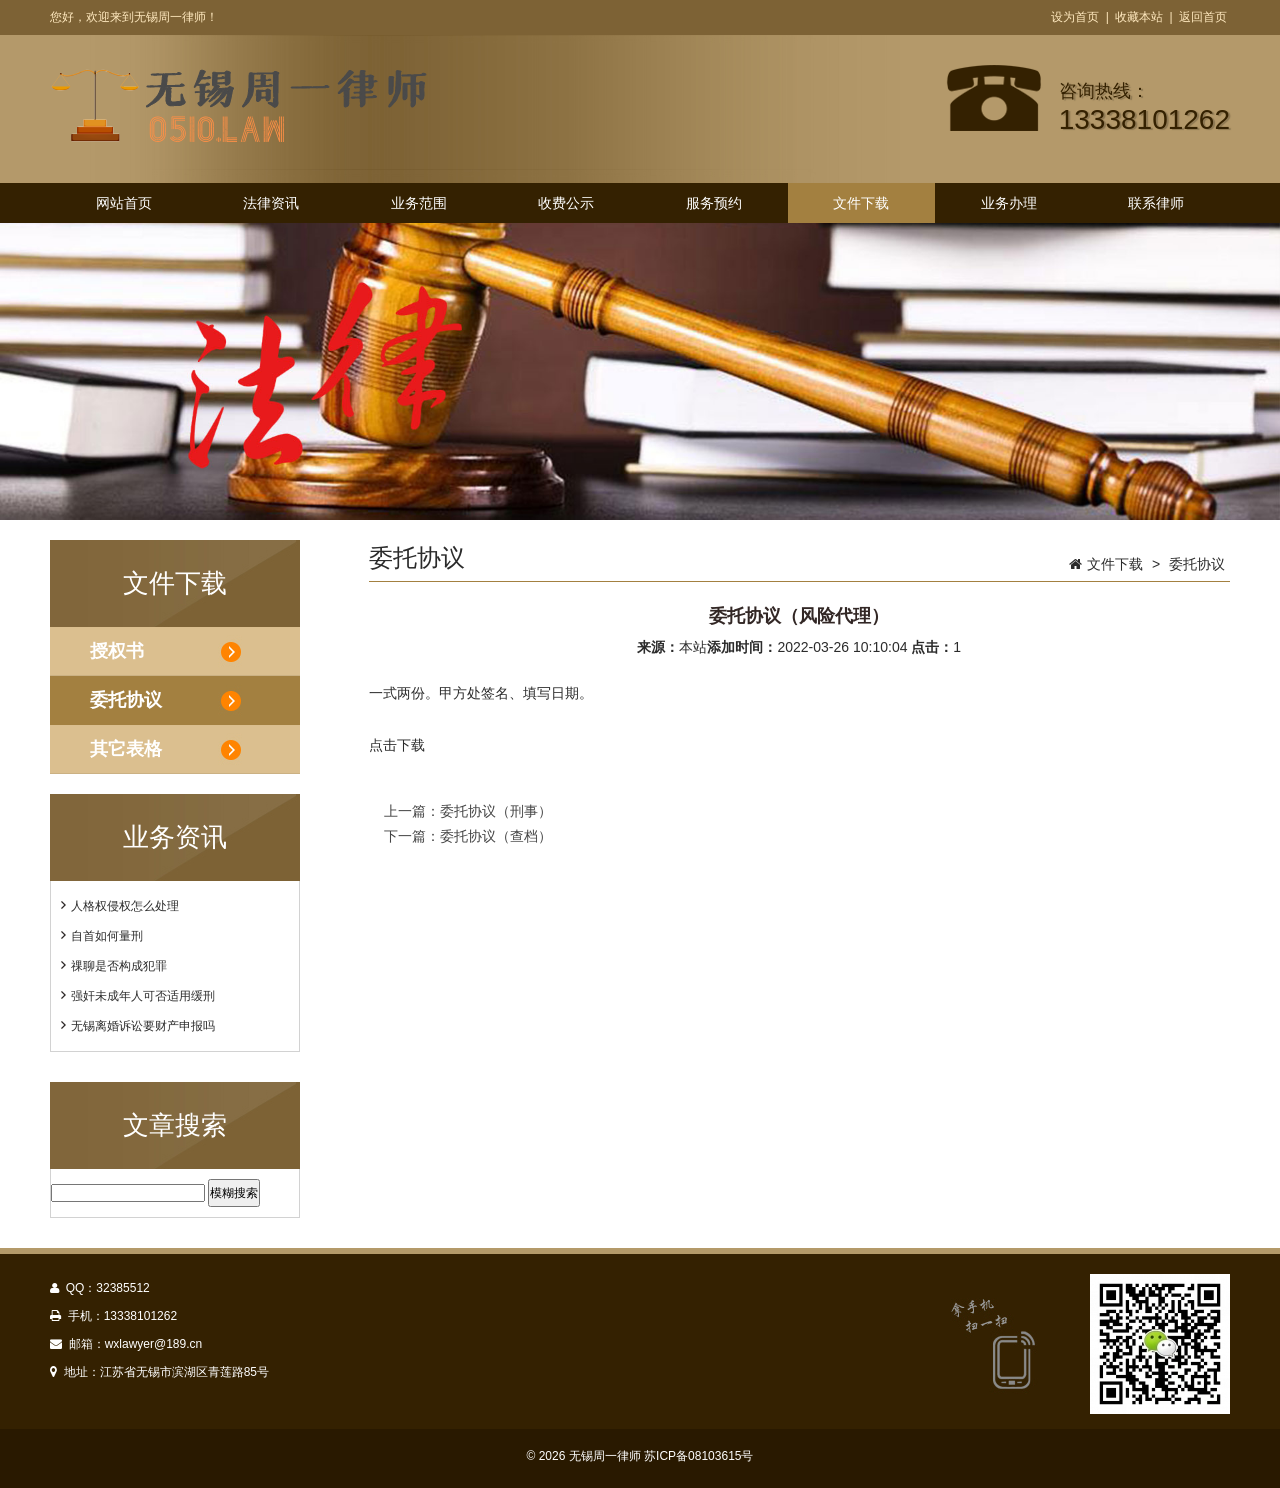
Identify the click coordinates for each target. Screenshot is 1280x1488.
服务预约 (714, 203)
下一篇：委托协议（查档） (468, 836)
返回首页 (1203, 17)
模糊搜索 (234, 1193)
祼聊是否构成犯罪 (119, 966)
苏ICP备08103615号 (698, 1456)
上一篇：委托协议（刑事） (468, 811)
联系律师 (1156, 203)
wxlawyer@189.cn (154, 1344)
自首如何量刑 (107, 936)
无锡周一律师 (605, 1456)
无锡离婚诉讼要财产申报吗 (143, 1026)
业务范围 (419, 203)
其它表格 (126, 749)
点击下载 (397, 745)
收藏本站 (1139, 17)
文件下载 (861, 203)
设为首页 (1075, 17)
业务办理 (1009, 203)
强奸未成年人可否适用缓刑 (143, 996)
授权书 (117, 651)
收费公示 (566, 203)
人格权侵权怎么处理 (125, 906)
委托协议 (126, 700)
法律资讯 (271, 203)
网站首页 (124, 203)
